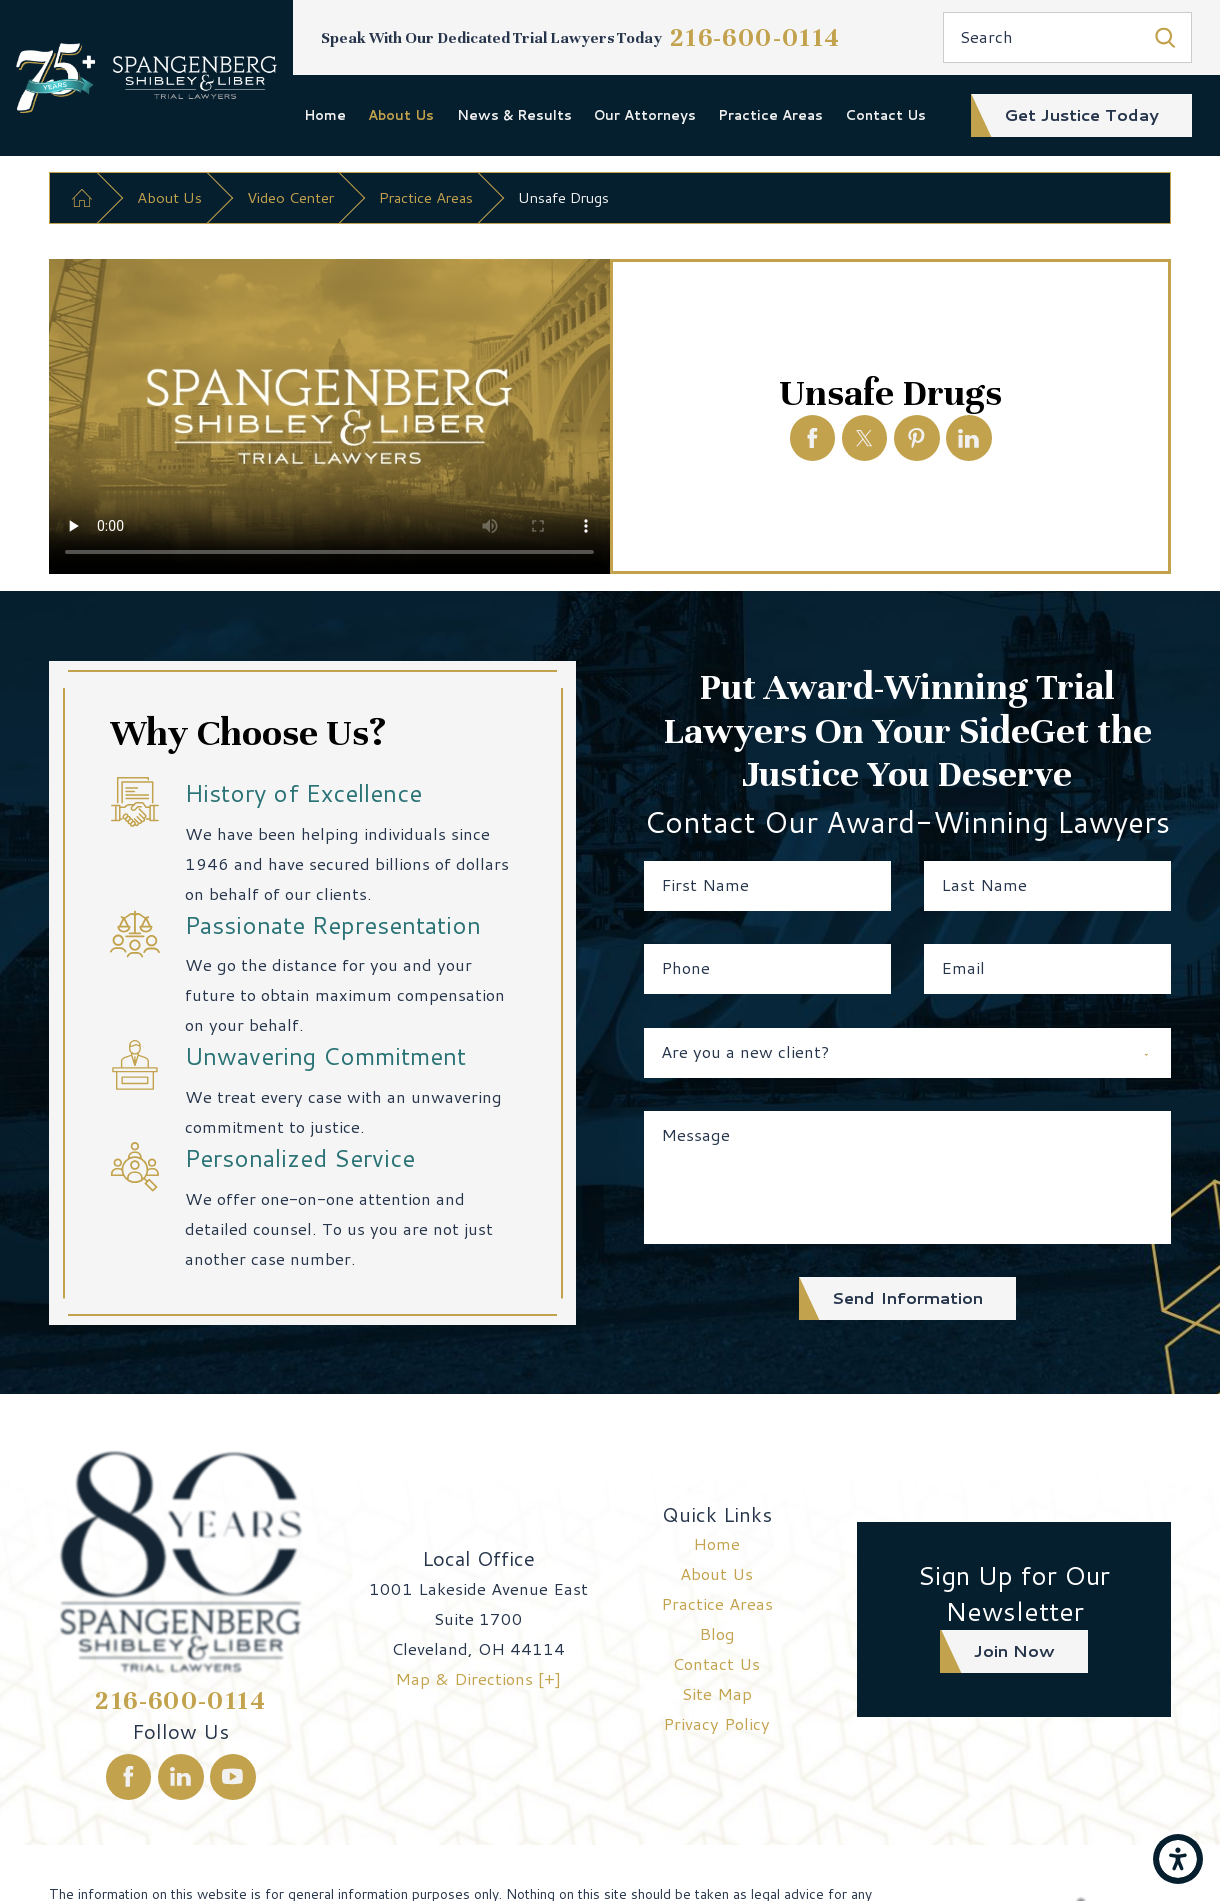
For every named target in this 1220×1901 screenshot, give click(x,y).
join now (1014, 1650)
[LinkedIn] (181, 1777)
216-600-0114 (755, 37)
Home (325, 114)
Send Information (907, 1297)
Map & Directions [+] (478, 1678)
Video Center (290, 197)
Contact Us (885, 114)
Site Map (717, 1693)
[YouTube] (233, 1777)
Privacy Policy (716, 1723)
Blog (717, 1633)
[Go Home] (82, 198)
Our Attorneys (645, 114)
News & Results (514, 114)
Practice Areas (770, 114)
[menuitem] (325, 115)
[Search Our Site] (1165, 37)
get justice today (1081, 114)
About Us (401, 114)
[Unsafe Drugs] (813, 438)
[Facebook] (129, 1777)
